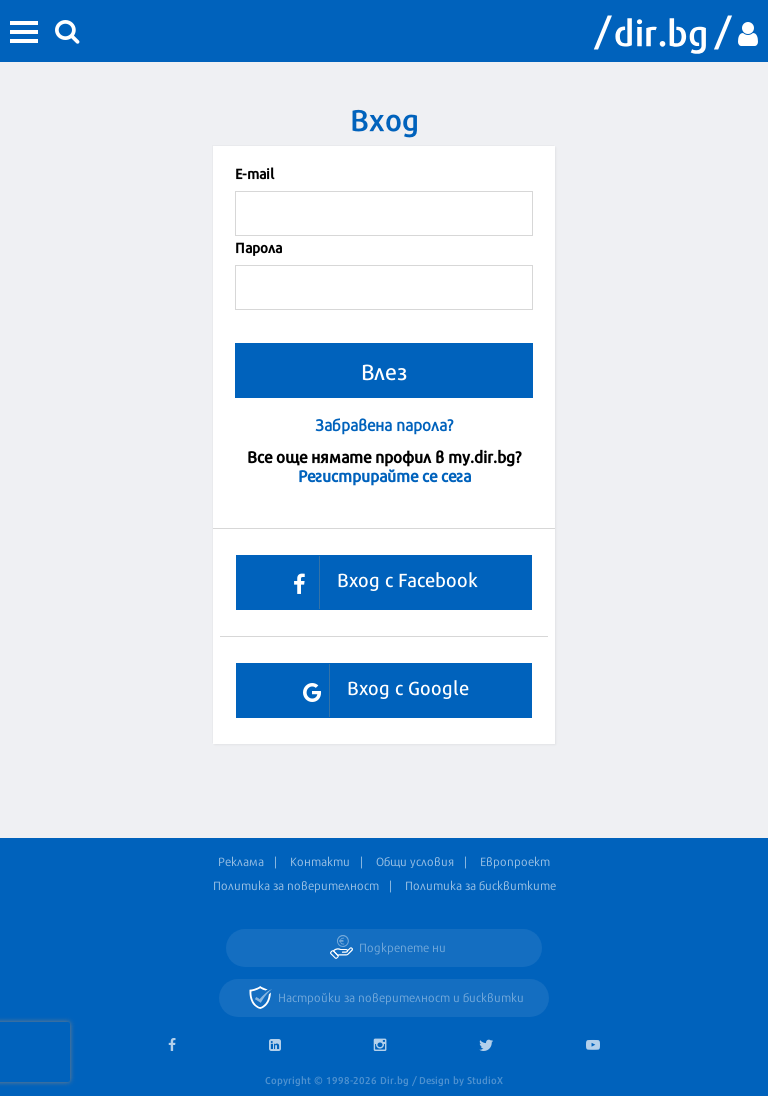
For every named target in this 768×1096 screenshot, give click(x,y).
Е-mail (254, 172)
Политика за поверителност (296, 885)
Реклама (241, 861)
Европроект (515, 861)
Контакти (320, 861)
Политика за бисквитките (480, 885)
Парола (258, 246)
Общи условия (415, 861)
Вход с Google (378, 690)
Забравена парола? (384, 424)
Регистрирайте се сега (384, 474)
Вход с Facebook (378, 582)
